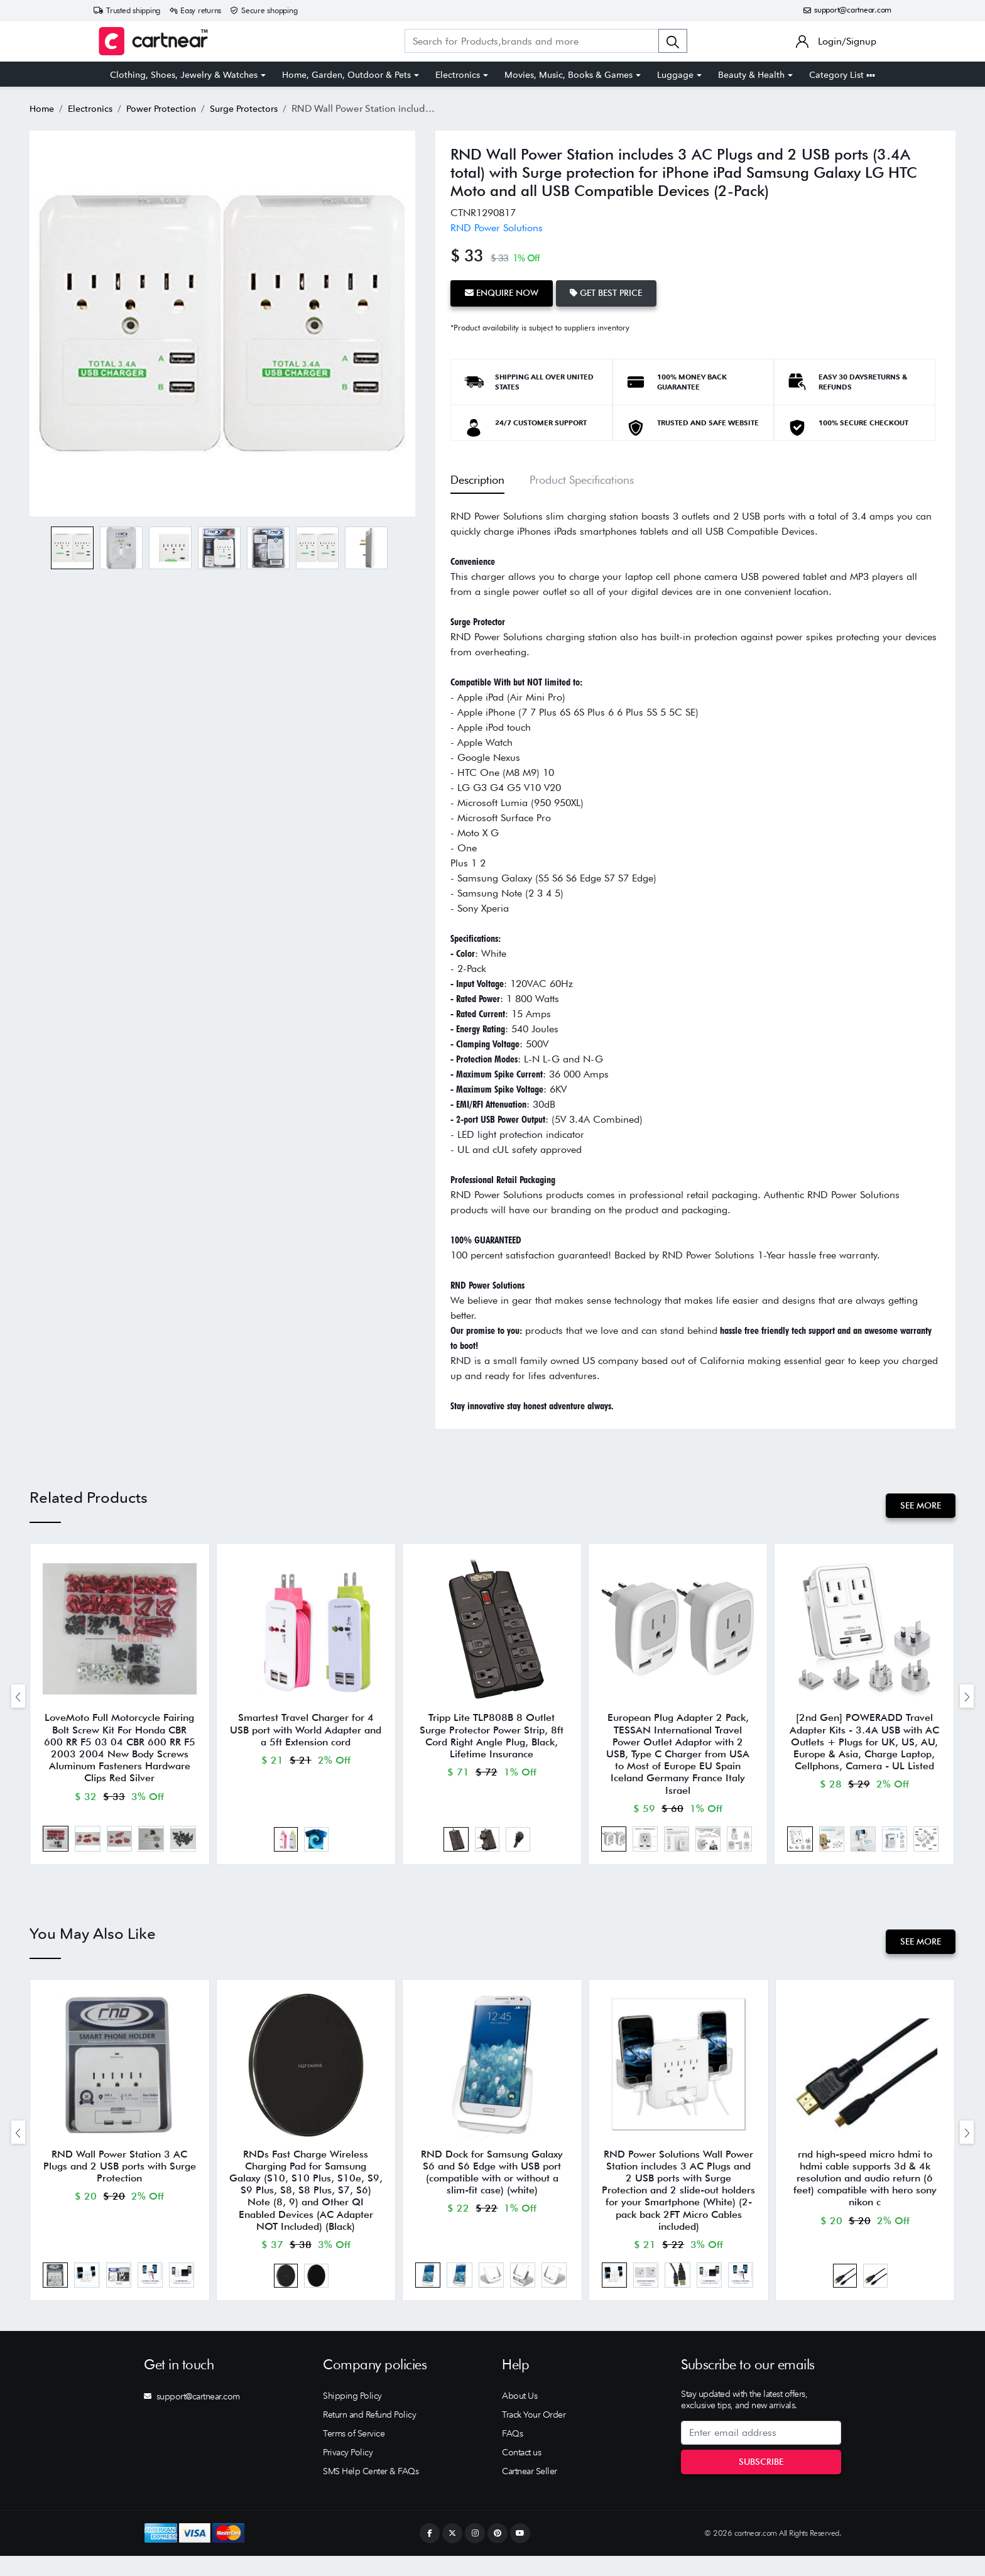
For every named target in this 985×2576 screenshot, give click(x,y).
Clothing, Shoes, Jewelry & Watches (184, 74)
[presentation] (18, 1698)
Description (477, 477)
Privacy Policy (348, 2472)
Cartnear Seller (529, 2491)
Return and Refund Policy (369, 2434)
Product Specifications (582, 477)
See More (918, 1503)
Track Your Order (533, 2434)
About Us (519, 2415)
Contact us (521, 2472)
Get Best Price (612, 292)
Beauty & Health (751, 74)
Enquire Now (503, 292)
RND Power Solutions (496, 227)
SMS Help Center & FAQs (370, 2491)
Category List (842, 74)
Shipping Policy (352, 2415)
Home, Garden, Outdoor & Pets (346, 74)
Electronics (457, 74)
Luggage (675, 74)
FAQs (512, 2453)
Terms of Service (353, 2453)
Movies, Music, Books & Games (568, 74)
